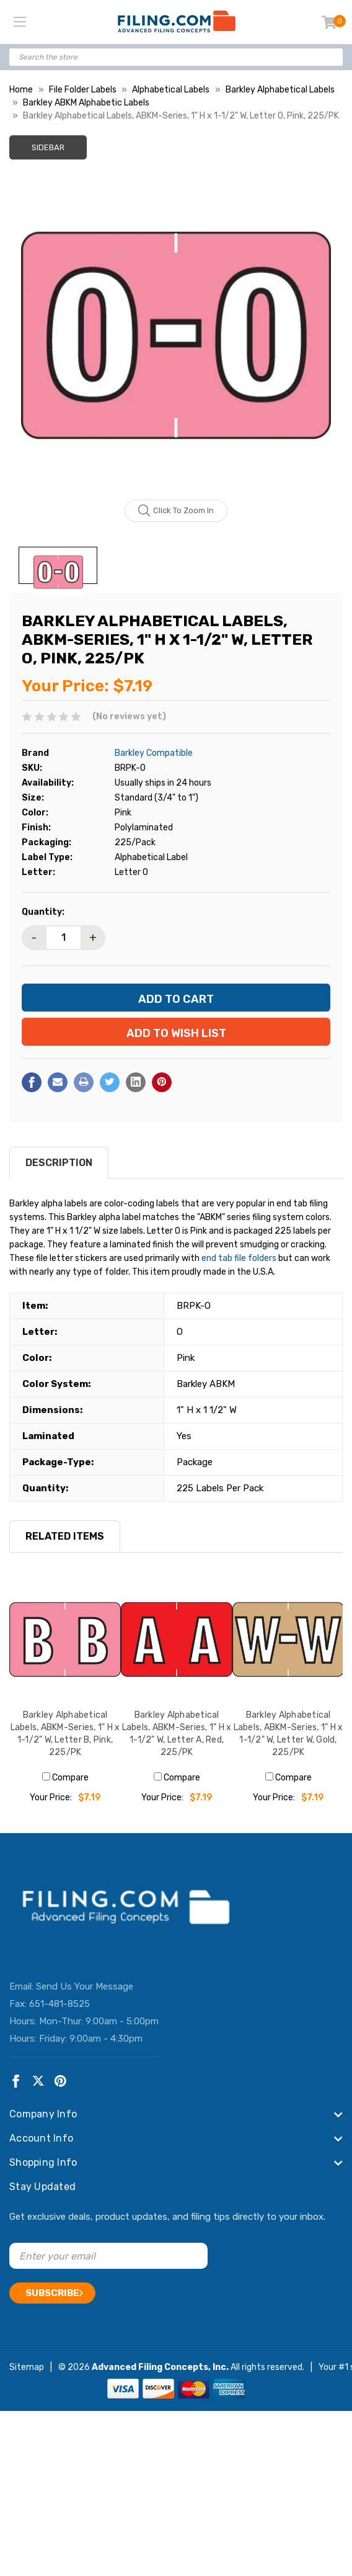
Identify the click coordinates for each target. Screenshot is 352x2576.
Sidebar (48, 147)
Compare (65, 1777)
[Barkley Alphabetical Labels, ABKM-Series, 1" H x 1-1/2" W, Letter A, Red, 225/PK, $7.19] (176, 1639)
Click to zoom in (176, 511)
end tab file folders (238, 1258)
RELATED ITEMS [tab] (64, 1536)
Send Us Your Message (84, 1986)
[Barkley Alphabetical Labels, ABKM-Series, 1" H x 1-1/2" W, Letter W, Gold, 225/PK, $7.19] (288, 1639)
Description (58, 1163)
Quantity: (43, 912)
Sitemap (26, 2367)
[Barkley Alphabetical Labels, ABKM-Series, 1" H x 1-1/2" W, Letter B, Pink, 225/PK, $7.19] (65, 1639)
